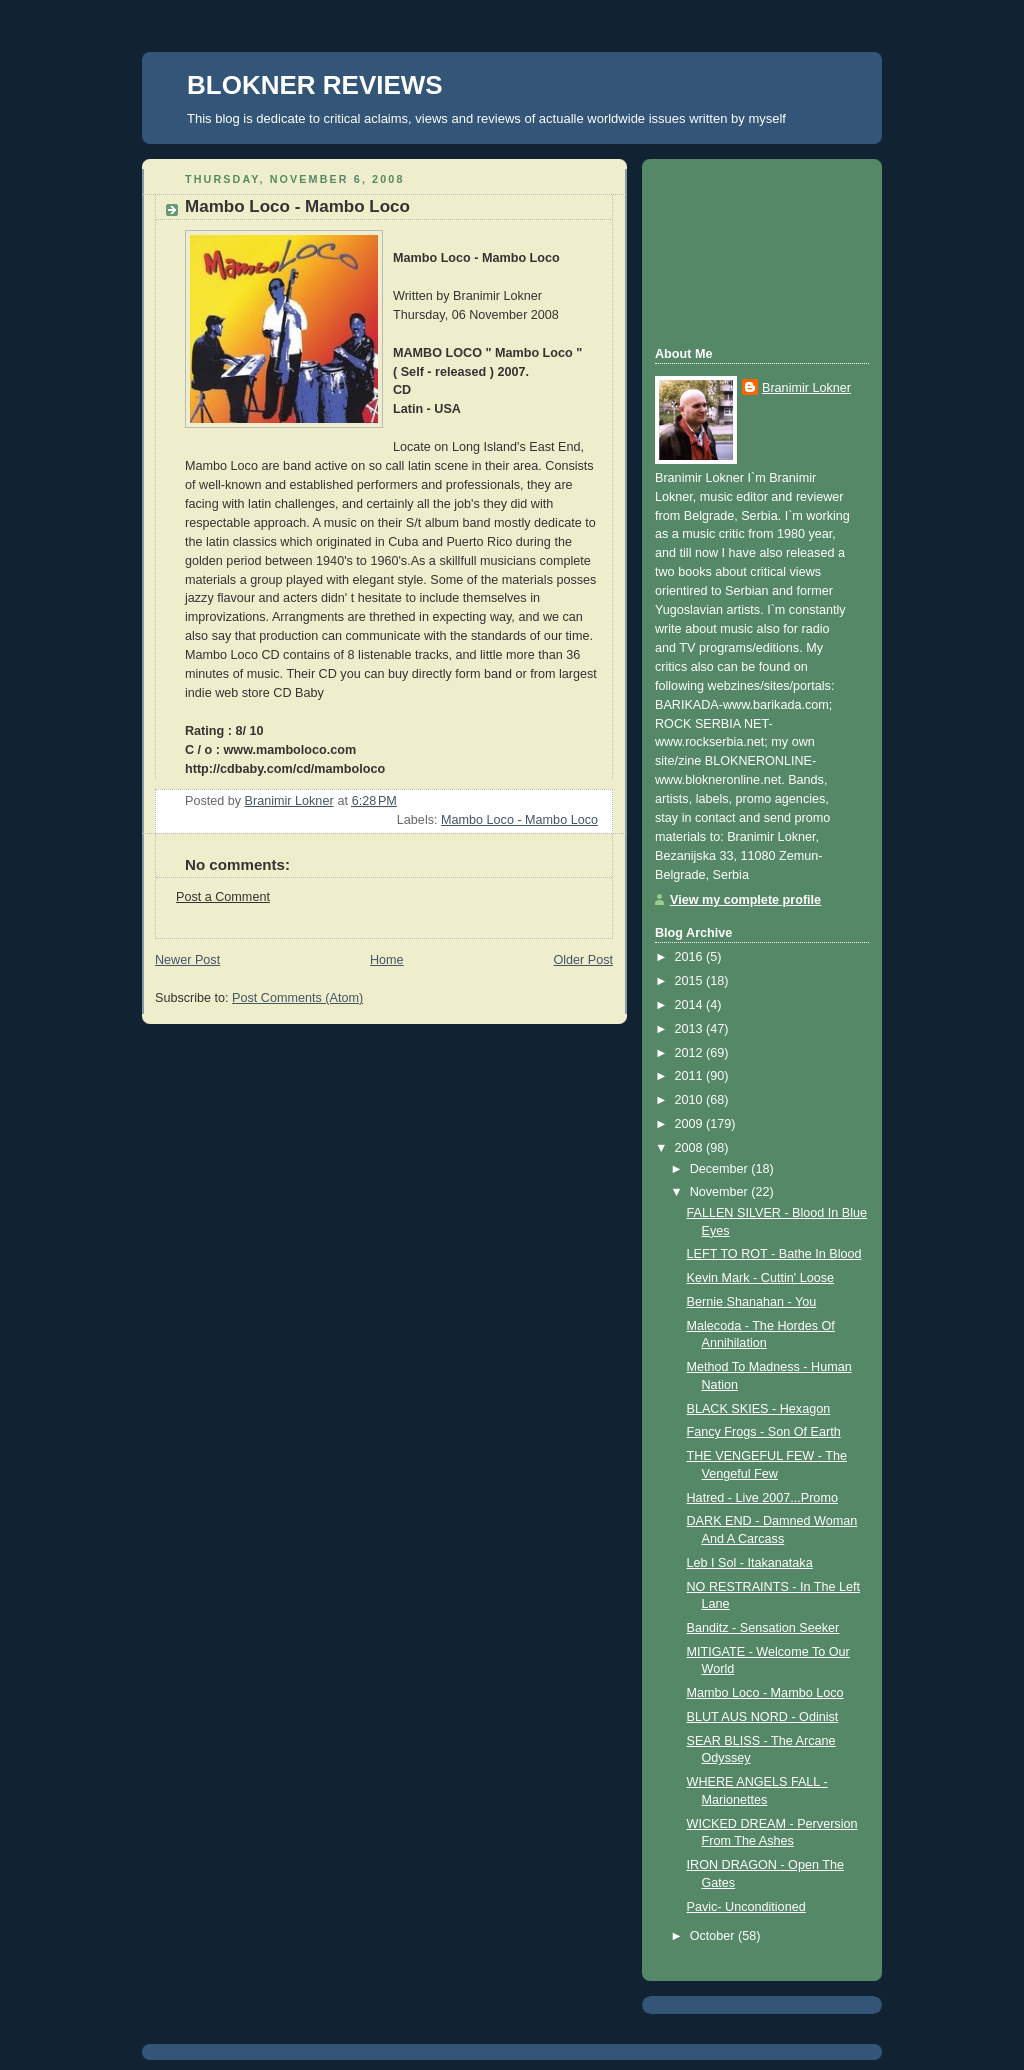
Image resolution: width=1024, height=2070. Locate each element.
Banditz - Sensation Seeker (763, 1628)
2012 (691, 1053)
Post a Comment (223, 897)
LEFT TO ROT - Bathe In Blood (774, 1254)
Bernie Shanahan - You (752, 1302)
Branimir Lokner (806, 388)
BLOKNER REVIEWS (315, 85)
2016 (691, 957)
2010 (691, 1100)
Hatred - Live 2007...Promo (762, 1498)
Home (387, 960)
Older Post (583, 960)
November (721, 1192)
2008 (691, 1148)
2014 (691, 1005)
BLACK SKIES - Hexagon (759, 1409)
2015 (691, 981)
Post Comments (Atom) (297, 998)
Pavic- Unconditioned (746, 1907)
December (721, 1169)
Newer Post (187, 960)
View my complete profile (745, 900)
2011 (691, 1076)
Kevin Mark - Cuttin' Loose (760, 1278)
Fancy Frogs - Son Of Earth (764, 1432)
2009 (691, 1124)
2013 (691, 1029)
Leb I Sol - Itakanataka (750, 1563)
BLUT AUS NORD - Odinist (763, 1717)
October (714, 1936)
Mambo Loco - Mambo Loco (519, 820)
